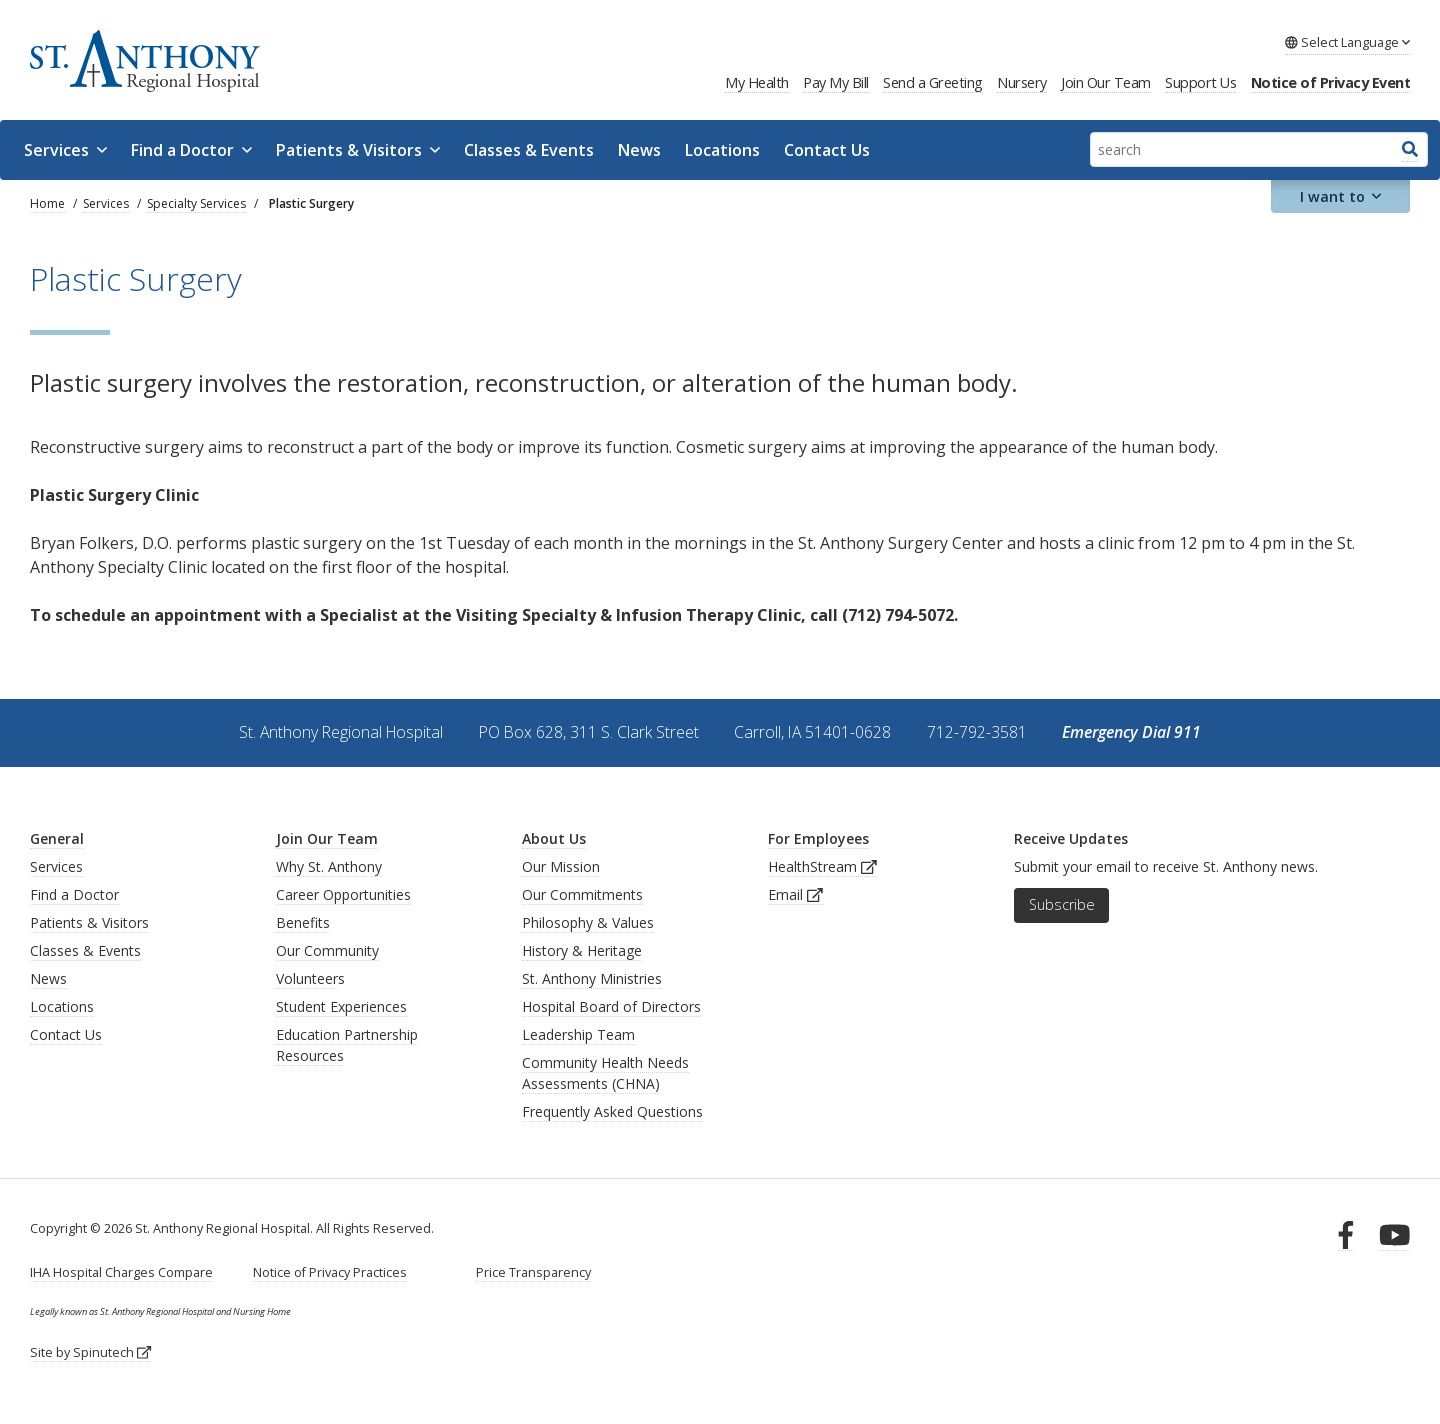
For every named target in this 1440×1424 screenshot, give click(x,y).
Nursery (1022, 82)
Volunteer (307, 978)
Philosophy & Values (588, 922)
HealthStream (822, 866)
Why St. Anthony (329, 866)
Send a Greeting (933, 82)
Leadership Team (578, 1034)
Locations (722, 150)
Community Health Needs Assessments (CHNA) (605, 1073)
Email (795, 894)
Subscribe (1062, 904)
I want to (1341, 196)
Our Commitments (582, 894)
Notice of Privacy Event (1331, 82)
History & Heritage (582, 950)
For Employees (818, 838)
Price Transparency (533, 1272)
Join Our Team (1106, 82)
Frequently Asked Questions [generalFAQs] (612, 1111)
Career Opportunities (343, 894)
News (639, 150)
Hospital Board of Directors (611, 1006)
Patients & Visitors (358, 150)
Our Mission (561, 866)
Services (65, 150)
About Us (554, 838)
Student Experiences (341, 1006)
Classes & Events (529, 150)
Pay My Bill (836, 82)
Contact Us (827, 150)
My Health (757, 82)
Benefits (303, 922)
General (57, 838)
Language (1347, 42)
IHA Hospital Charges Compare (121, 1272)
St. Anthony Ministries (592, 978)
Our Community (327, 950)
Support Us (1200, 82)
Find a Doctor (191, 150)
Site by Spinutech (90, 1352)
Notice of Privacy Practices (330, 1272)
